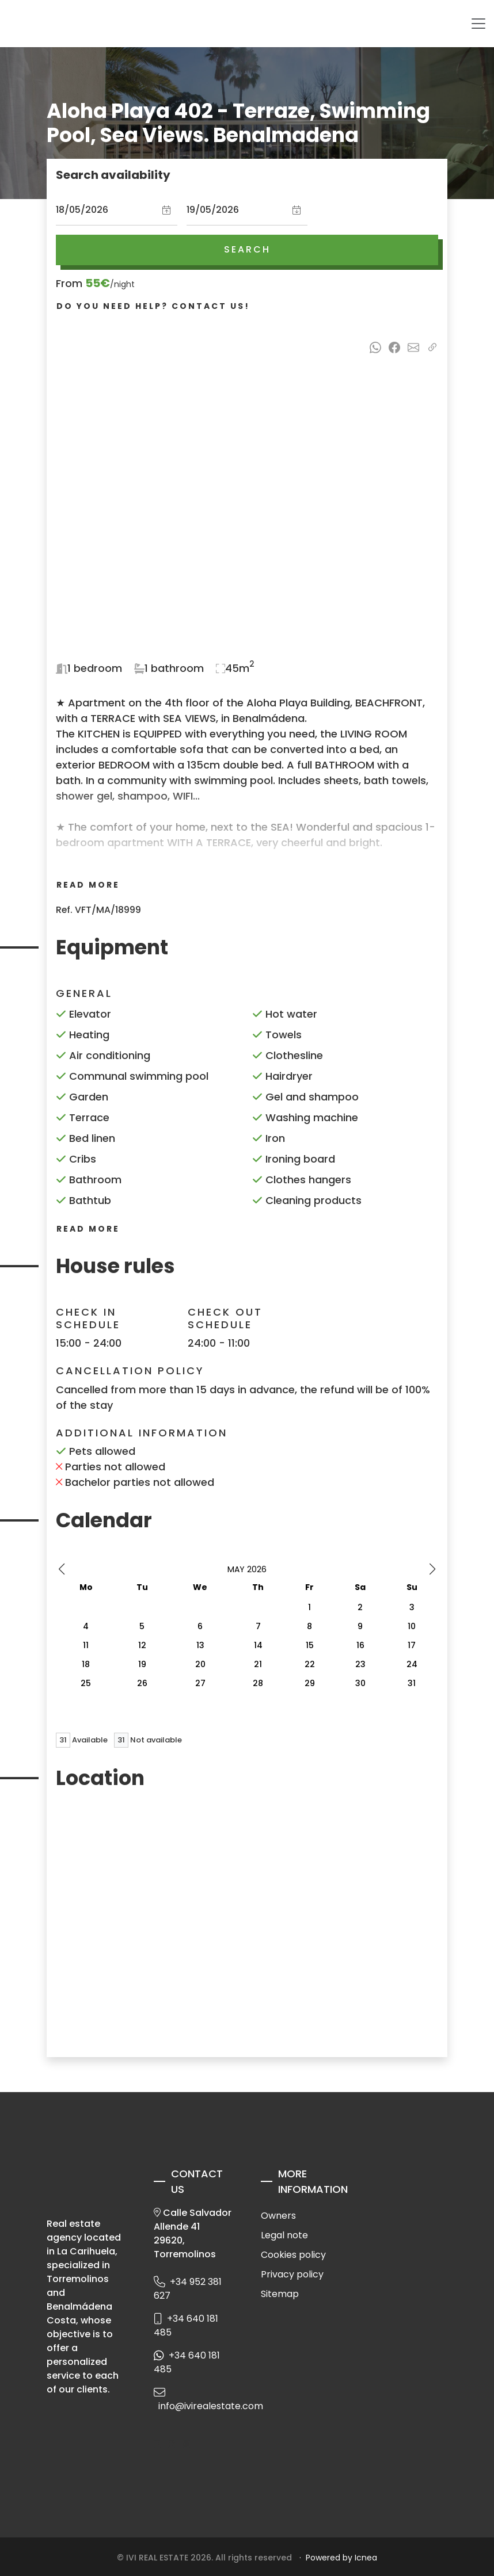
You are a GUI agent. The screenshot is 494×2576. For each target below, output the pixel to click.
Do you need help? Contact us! (153, 306)
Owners (278, 2215)
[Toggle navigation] (478, 23)
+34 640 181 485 (186, 2325)
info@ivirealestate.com (193, 2402)
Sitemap (280, 2293)
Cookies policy (293, 2254)
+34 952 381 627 (188, 2288)
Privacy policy (292, 2274)
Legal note (284, 2235)
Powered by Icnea (341, 2557)
